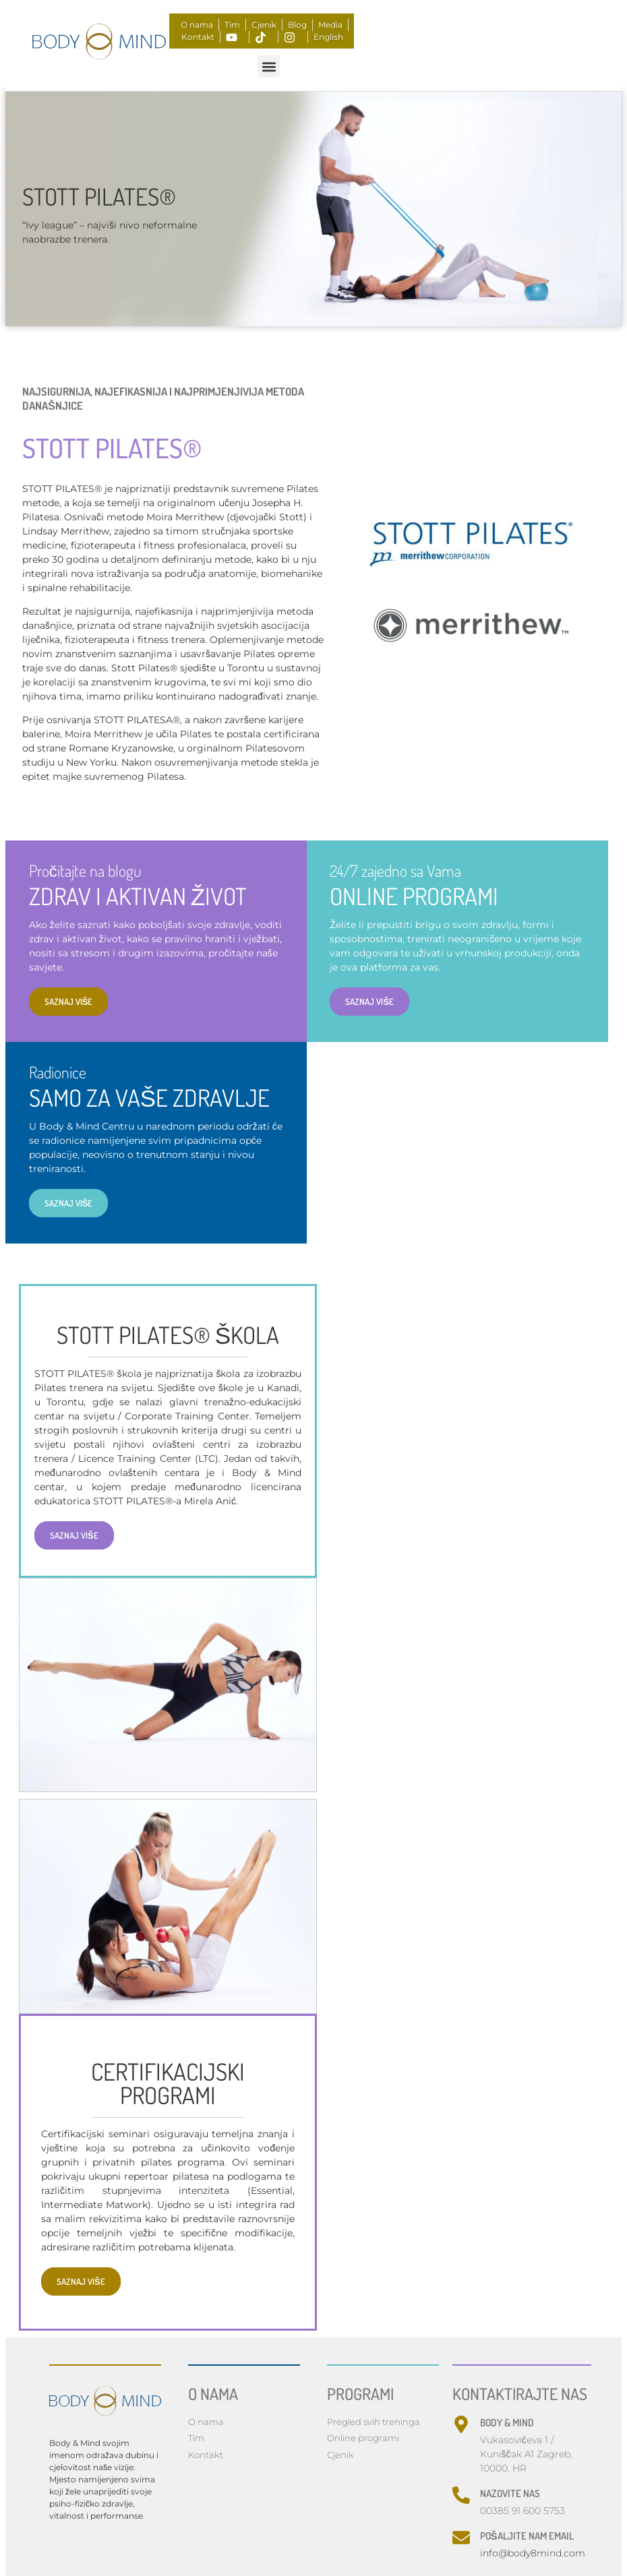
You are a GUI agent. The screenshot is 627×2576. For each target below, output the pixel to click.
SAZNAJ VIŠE (476, 1053)
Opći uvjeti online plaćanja (288, 2458)
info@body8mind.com (532, 2403)
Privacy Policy (218, 2458)
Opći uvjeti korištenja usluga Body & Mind (246, 2470)
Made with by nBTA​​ (230, 2530)
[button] (269, 66)
